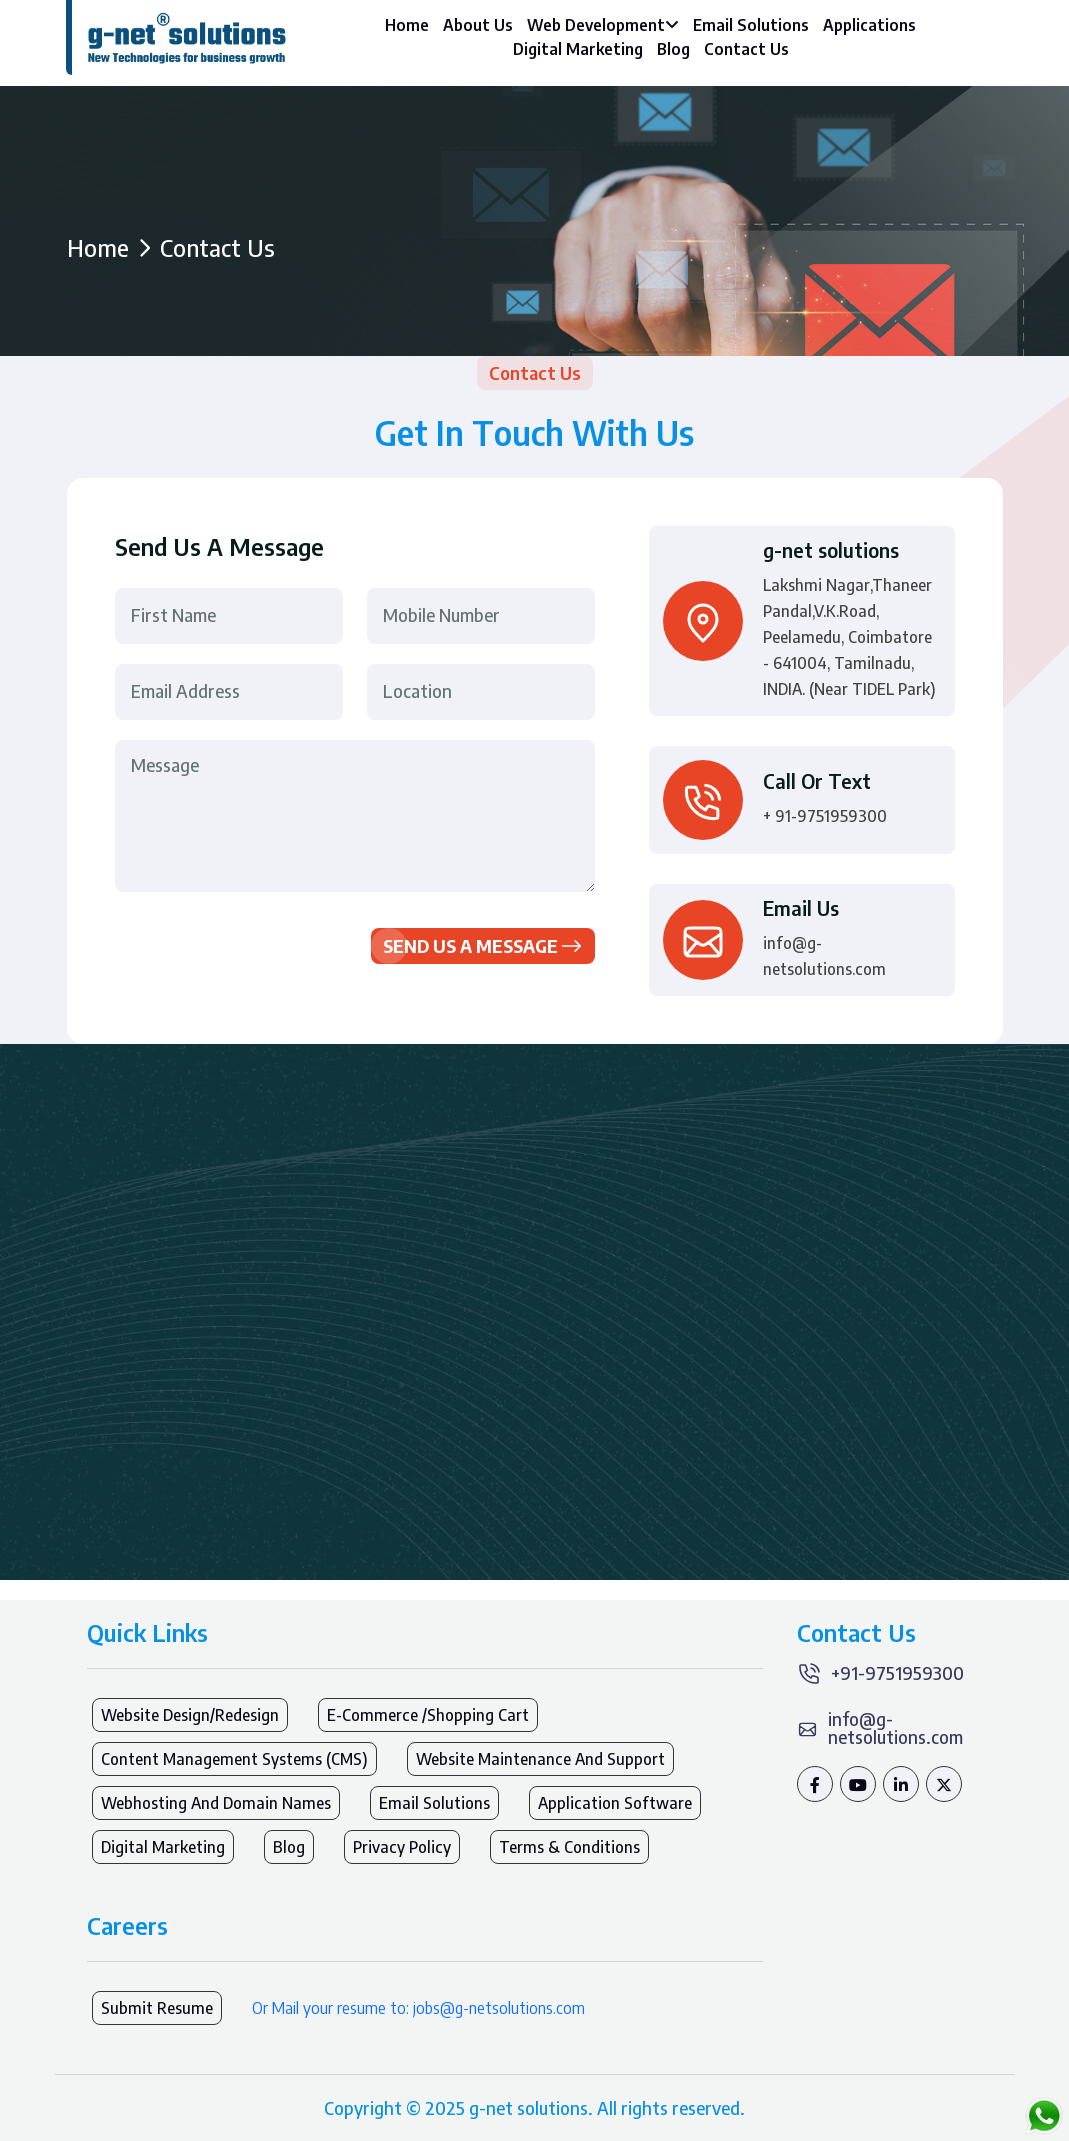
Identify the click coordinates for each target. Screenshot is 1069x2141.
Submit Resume (157, 2008)
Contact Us (746, 49)
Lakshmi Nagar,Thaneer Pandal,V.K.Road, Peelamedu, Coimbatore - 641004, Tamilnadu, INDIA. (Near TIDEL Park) (849, 637)
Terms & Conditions (569, 1847)
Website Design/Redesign (190, 1715)
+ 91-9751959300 (825, 816)
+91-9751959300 (897, 1672)
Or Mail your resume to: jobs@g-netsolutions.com (418, 2008)
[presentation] (267, 937)
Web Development (603, 25)
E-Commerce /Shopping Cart (428, 1715)
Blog (673, 49)
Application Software (615, 1803)
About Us (478, 25)
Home (407, 25)
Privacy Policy (402, 1847)
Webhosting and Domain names (216, 1803)
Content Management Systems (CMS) (234, 1759)
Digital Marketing (578, 49)
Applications (869, 25)
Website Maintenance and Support (540, 1759)
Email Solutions (751, 25)
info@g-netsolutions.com (824, 956)
